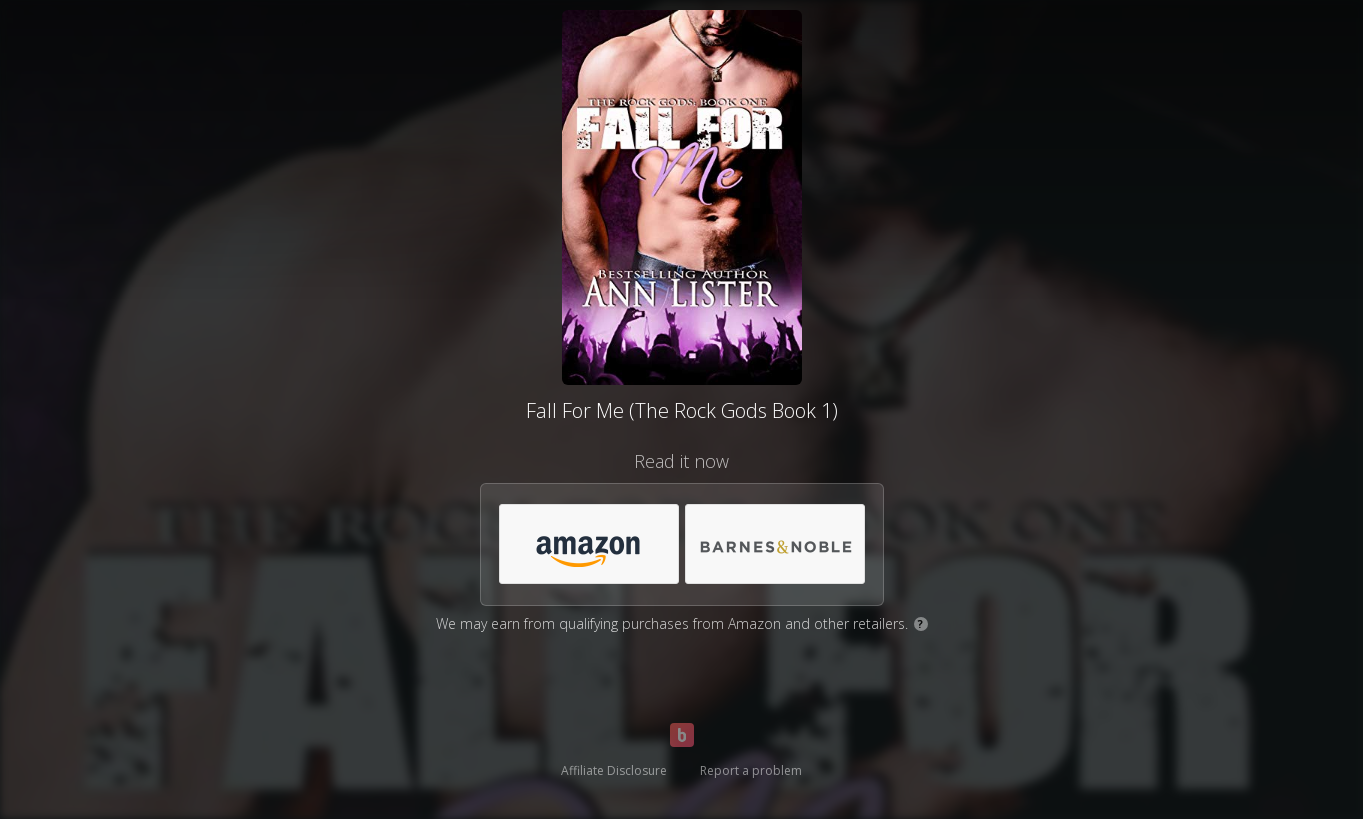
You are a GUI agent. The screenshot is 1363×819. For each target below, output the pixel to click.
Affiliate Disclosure (614, 770)
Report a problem (751, 770)
